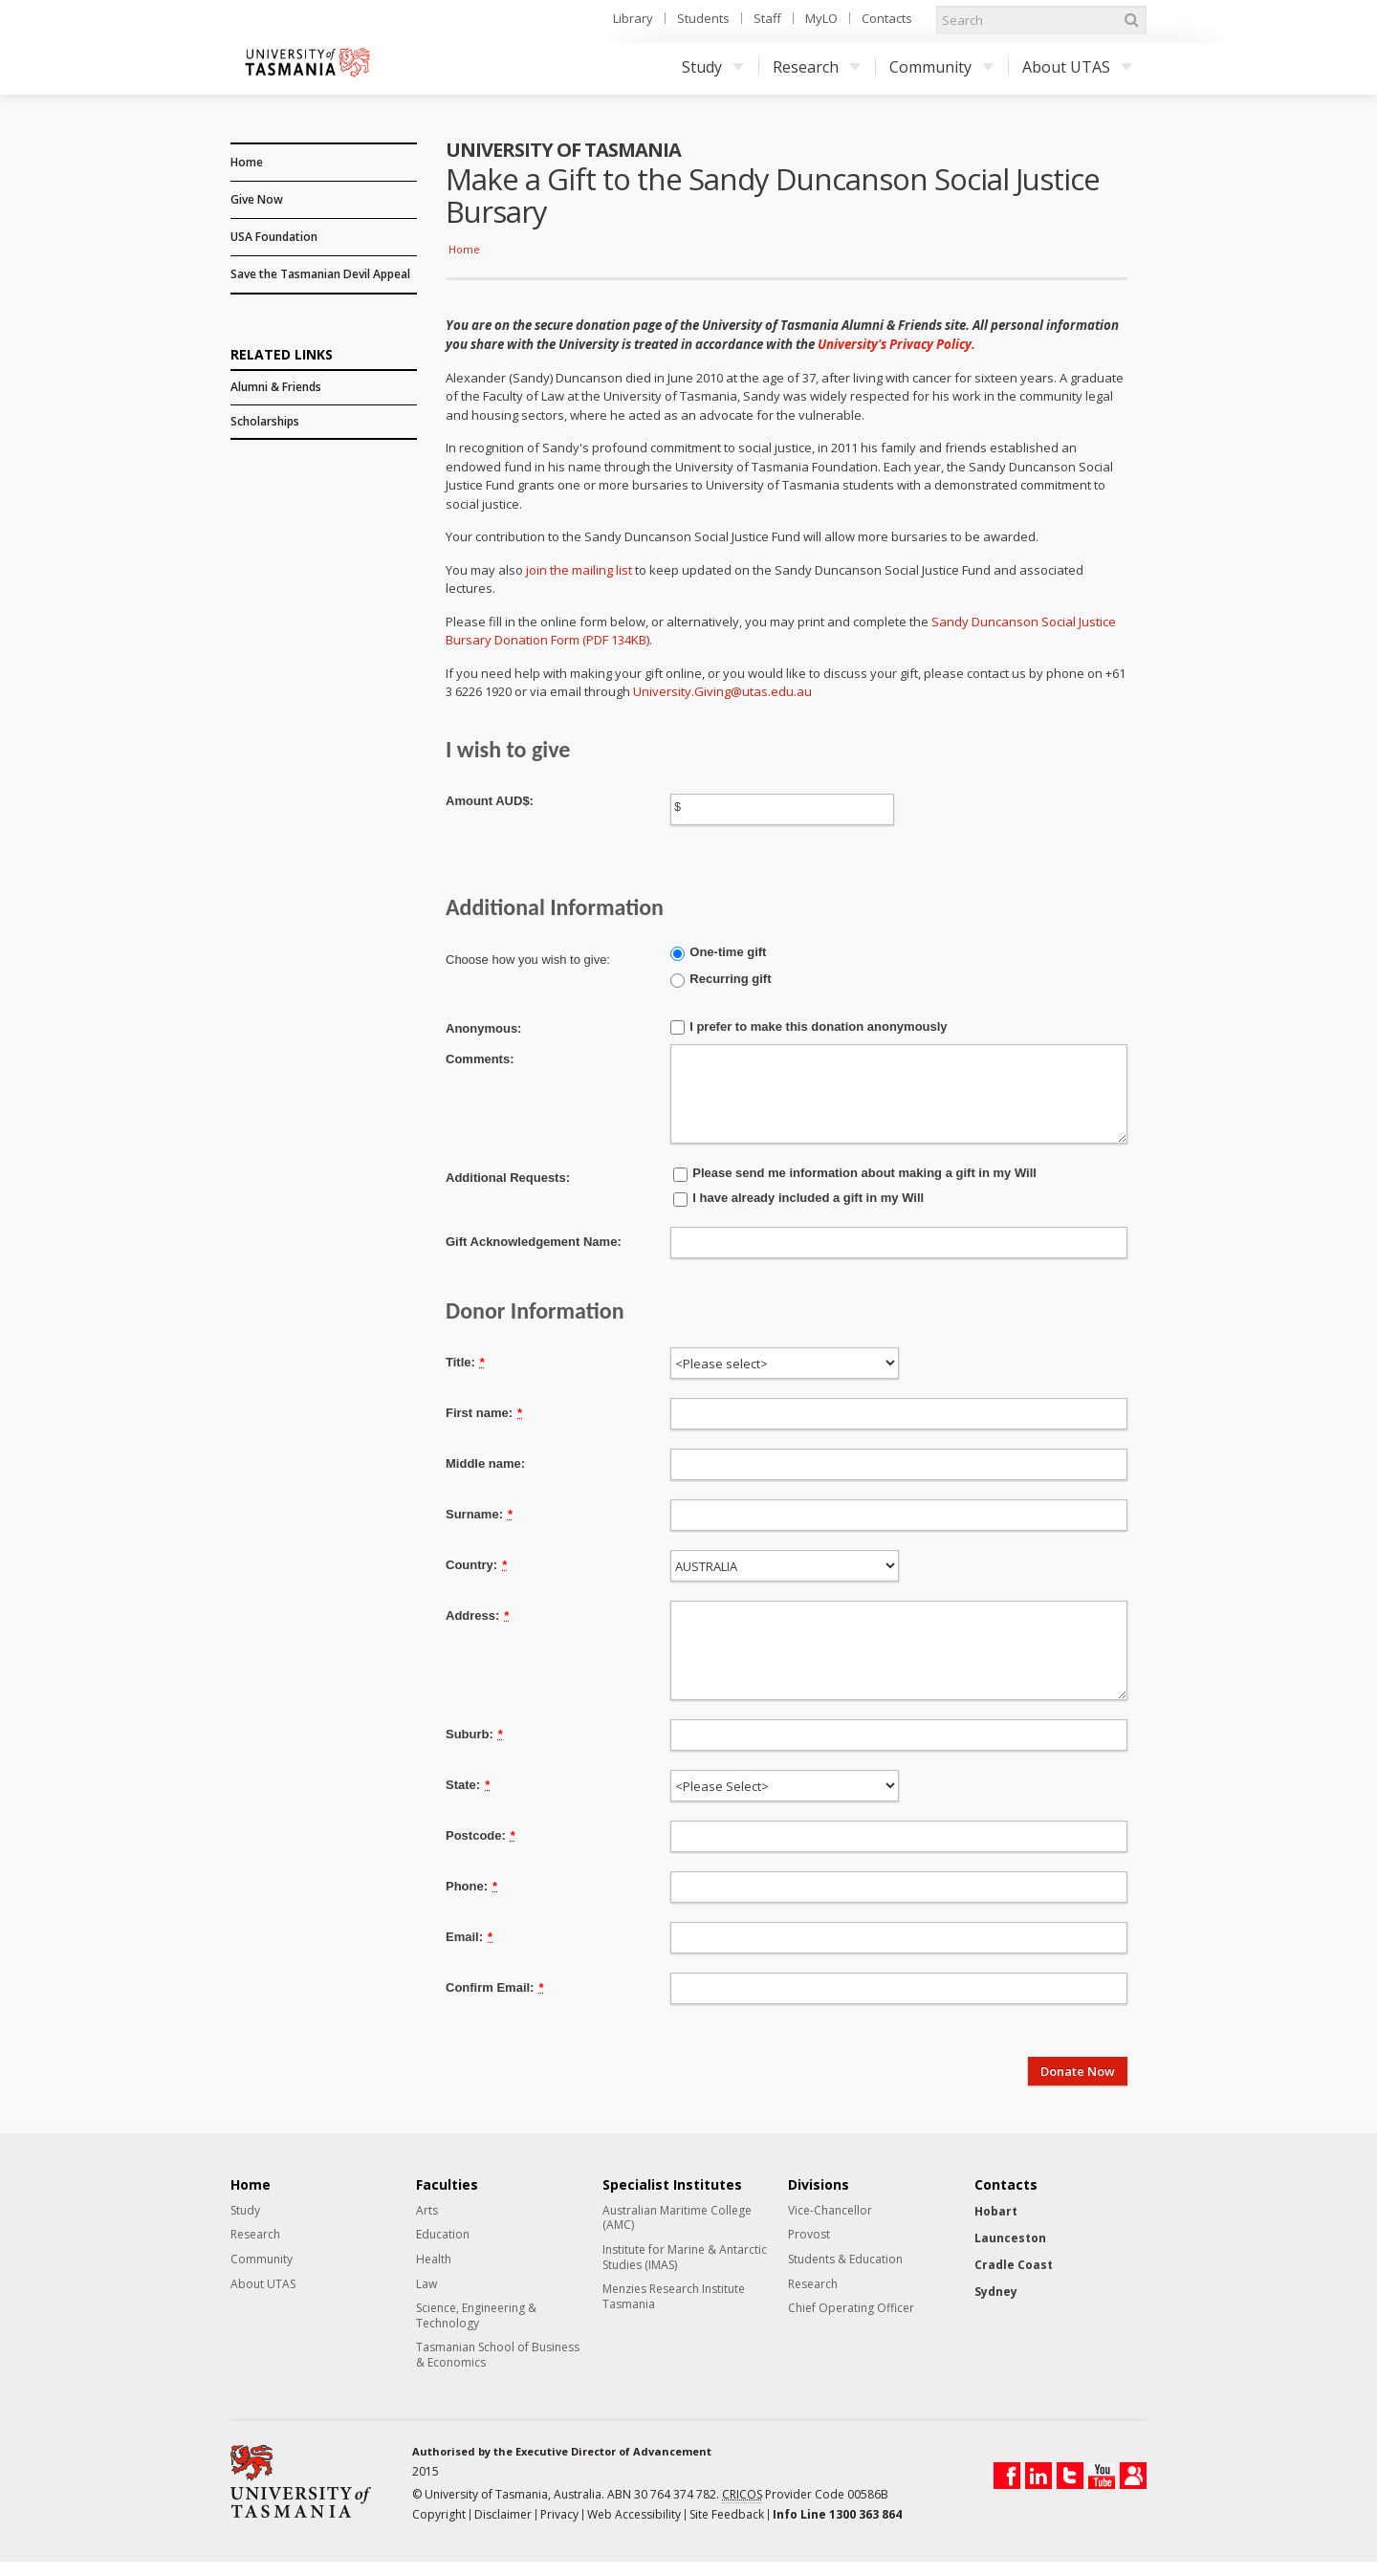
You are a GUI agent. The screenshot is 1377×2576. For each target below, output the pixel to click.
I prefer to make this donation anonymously (818, 1026)
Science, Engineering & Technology (476, 2315)
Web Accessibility (634, 2514)
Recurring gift (730, 978)
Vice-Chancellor (830, 2210)
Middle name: (485, 1463)
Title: (465, 1362)
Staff (767, 18)
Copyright (439, 2514)
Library (633, 18)
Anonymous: (483, 1028)
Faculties (447, 2185)
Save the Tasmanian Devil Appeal (320, 274)
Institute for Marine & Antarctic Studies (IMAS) (684, 2257)
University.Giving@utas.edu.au (722, 691)
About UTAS (1077, 66)
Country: (476, 1565)
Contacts (887, 18)
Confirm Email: (495, 1987)
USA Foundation (273, 237)
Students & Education (845, 2259)
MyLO (821, 18)
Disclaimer (503, 2514)
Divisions (818, 2185)
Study (713, 66)
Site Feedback (726, 2514)
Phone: (471, 1886)
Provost (809, 2234)
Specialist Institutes (672, 2185)
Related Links (281, 353)
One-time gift (727, 952)
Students (703, 18)
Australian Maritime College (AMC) (677, 2218)
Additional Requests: (508, 1177)
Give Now (256, 199)
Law (426, 2284)
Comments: (480, 1059)
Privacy (559, 2514)
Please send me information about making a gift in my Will (864, 1173)
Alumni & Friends (275, 387)
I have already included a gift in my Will (808, 1197)
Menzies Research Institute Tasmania (673, 2296)
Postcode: (480, 1835)
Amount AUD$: (490, 801)
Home (246, 162)
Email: (469, 1937)
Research (817, 66)
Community (941, 66)
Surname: (479, 1514)
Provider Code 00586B (805, 2494)
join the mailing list (579, 570)
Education (443, 2234)
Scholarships (264, 421)
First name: (484, 1413)
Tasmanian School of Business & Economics (497, 2354)
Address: (477, 1615)
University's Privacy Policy (895, 344)
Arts (427, 2210)
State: (468, 1785)
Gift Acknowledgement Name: (534, 1241)
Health (433, 2259)
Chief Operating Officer (851, 2308)
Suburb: (474, 1734)
